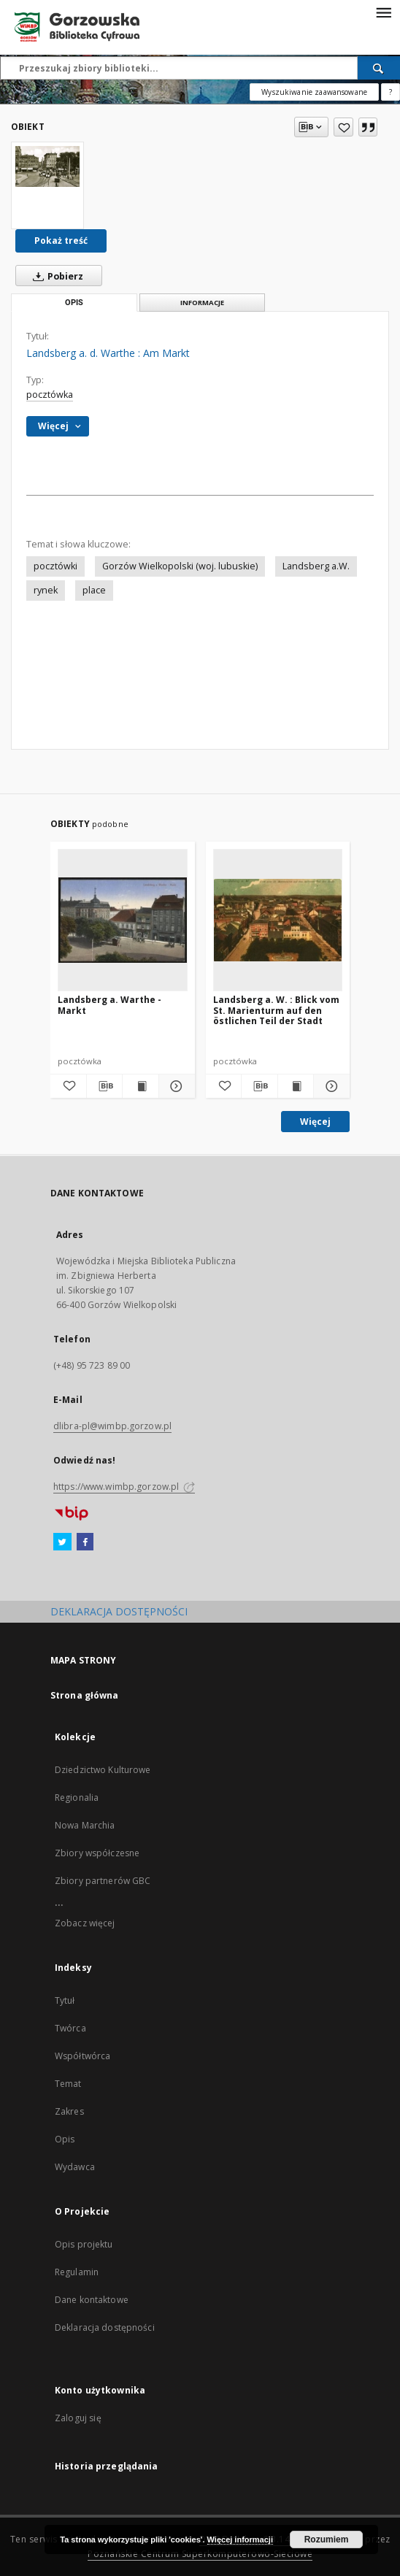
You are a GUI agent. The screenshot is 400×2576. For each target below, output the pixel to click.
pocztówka (49, 394)
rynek (46, 590)
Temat (68, 2083)
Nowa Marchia (85, 1825)
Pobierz (55, 276)
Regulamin (77, 2272)
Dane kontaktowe (91, 2300)
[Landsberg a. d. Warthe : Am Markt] (47, 166)
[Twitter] (62, 1542)
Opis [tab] (74, 302)
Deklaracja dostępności (105, 2327)
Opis (64, 2139)
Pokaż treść (61, 240)
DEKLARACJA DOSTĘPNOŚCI (119, 1611)
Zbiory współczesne (97, 1853)
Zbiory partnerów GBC (102, 1881)
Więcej (315, 1121)
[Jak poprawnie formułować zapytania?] (390, 92)
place (94, 590)
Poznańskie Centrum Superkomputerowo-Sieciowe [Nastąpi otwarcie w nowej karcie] (200, 2554)
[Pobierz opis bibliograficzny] (105, 1086)
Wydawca (75, 2167)
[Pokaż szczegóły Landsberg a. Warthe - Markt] (175, 1086)
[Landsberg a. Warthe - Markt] (122, 920)
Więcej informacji (240, 2539)
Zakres (69, 2111)
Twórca (70, 2028)
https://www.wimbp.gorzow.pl (124, 1486)
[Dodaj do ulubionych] (343, 127)
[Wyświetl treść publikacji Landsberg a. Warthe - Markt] (140, 1086)
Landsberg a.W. (316, 566)
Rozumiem (326, 2539)
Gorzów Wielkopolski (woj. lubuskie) (180, 566)
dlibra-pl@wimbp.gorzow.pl (112, 1426)
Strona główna (84, 1695)
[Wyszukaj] (379, 68)
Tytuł (65, 2000)
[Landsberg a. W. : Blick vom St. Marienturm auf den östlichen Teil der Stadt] (278, 920)
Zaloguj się (78, 2418)
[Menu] (383, 11)
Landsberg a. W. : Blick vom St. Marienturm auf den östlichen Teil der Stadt (276, 1009)
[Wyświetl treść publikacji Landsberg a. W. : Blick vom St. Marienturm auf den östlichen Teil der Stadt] (296, 1086)
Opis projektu (84, 2244)
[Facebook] (85, 1542)
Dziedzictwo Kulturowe (103, 1770)
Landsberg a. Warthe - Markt (109, 1004)
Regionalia (77, 1797)
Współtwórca (82, 2056)
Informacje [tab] (202, 302)
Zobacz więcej (85, 1923)
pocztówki (55, 566)
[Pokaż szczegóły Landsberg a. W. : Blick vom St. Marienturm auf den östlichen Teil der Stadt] (329, 1086)
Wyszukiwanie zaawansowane (314, 92)
